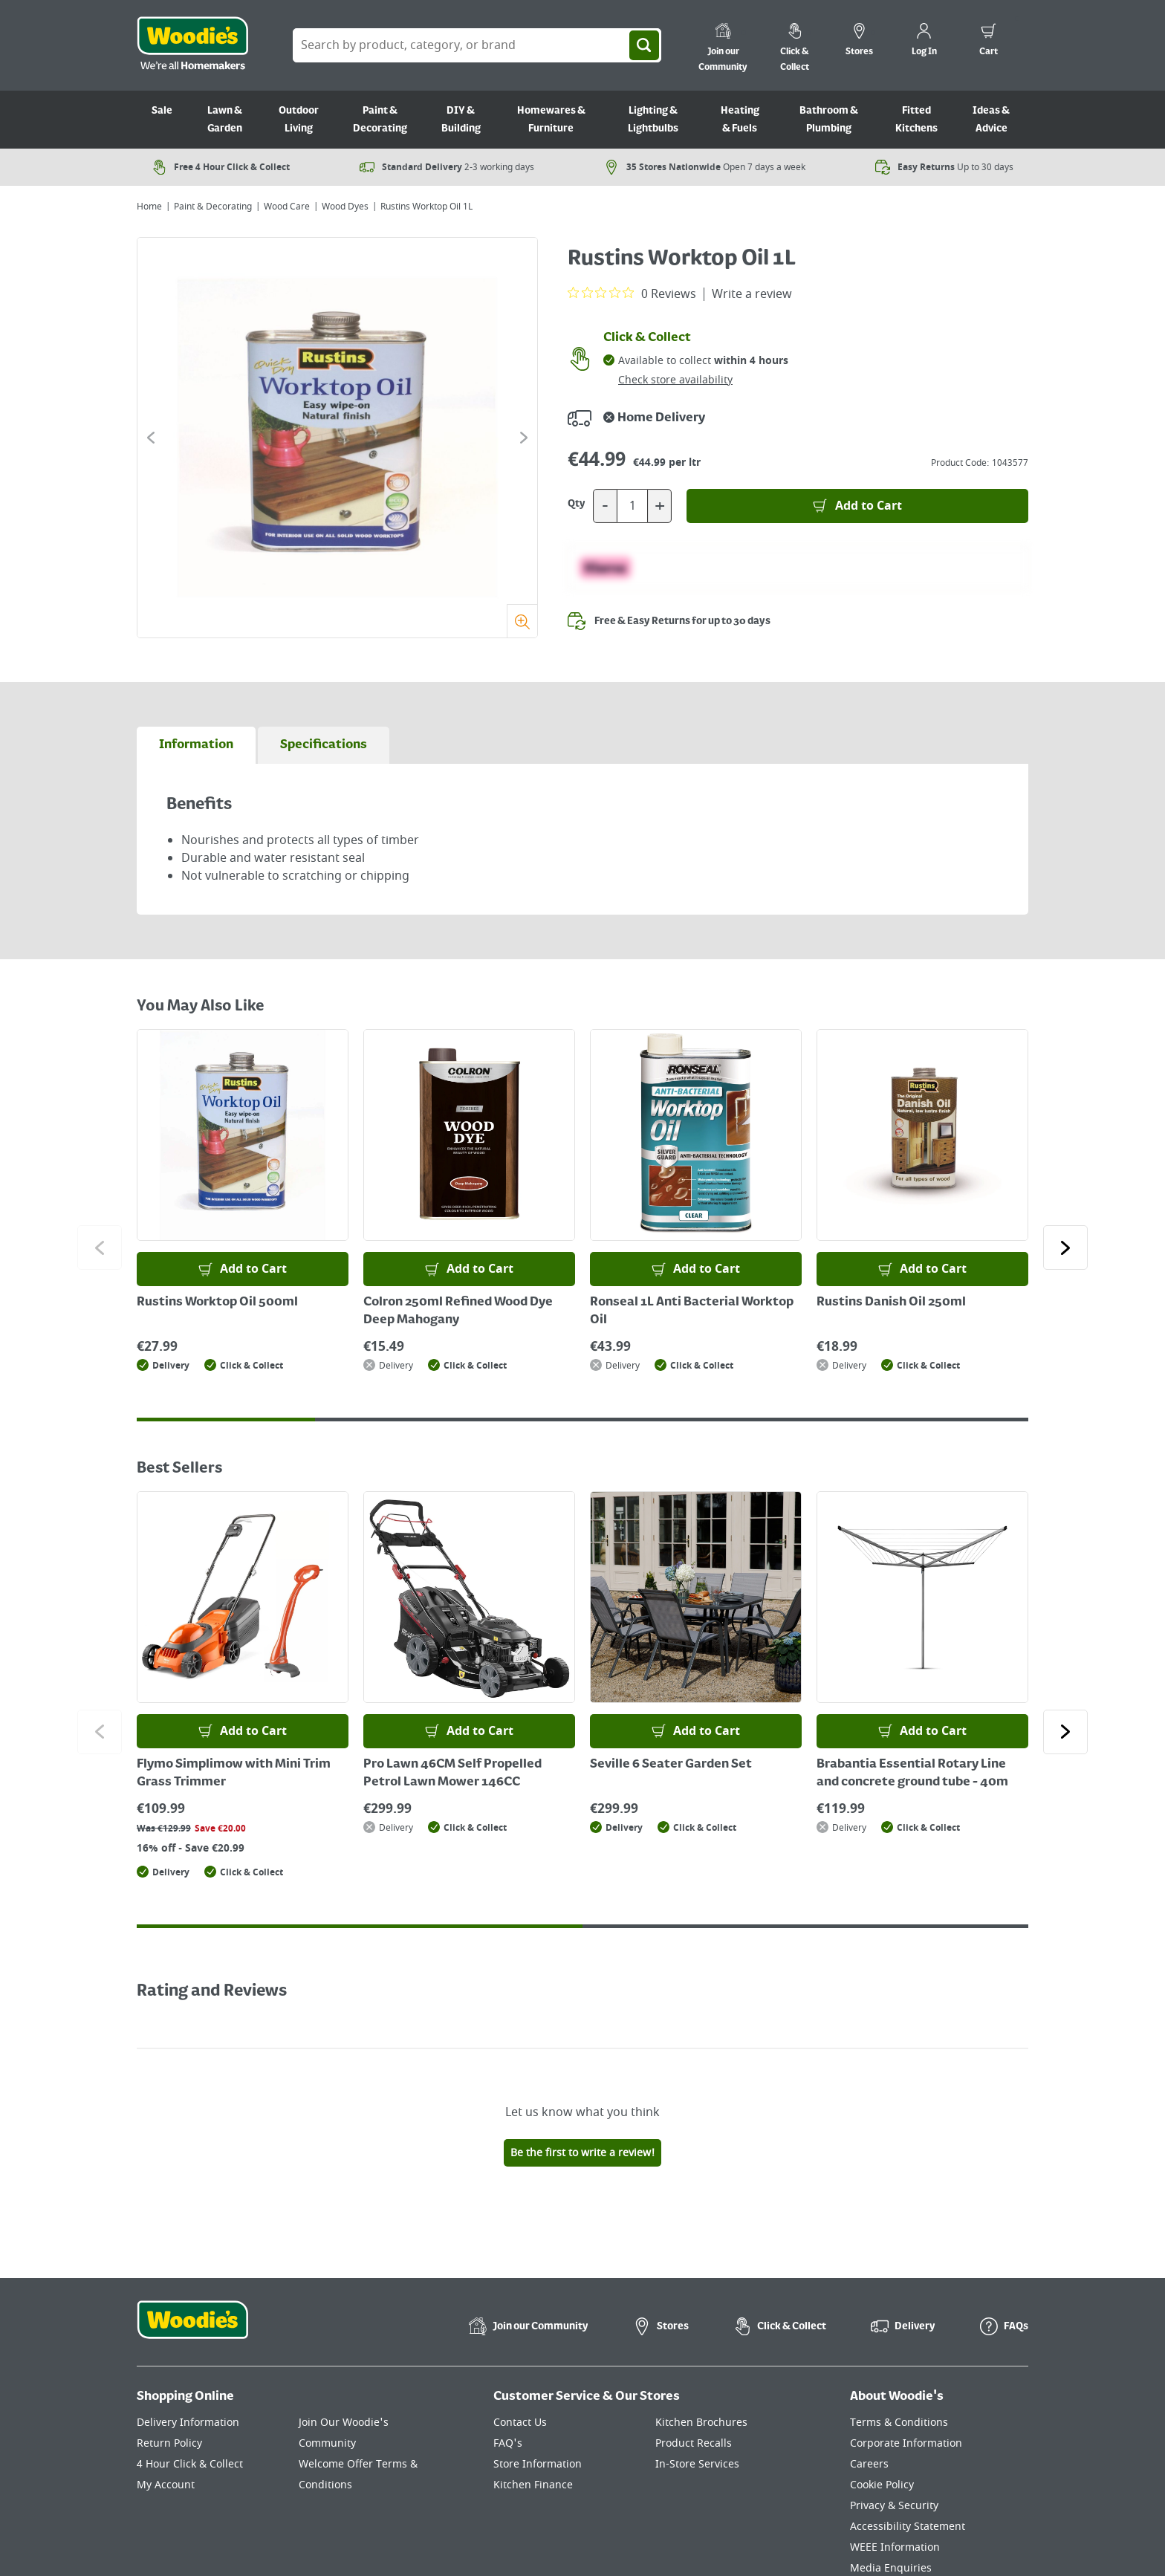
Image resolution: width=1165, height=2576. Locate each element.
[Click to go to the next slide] (523, 438)
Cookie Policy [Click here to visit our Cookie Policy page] (882, 2485)
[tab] (196, 745)
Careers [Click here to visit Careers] (869, 2464)
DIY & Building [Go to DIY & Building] (461, 119)
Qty (576, 504)
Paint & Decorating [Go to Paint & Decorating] (380, 119)
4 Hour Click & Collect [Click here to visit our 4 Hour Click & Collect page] (190, 2464)
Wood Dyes (345, 206)
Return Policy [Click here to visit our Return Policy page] (169, 2443)
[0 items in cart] (988, 42)
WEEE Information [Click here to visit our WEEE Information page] (895, 2547)
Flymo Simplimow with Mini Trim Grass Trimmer (234, 1773)
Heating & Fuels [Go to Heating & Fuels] (740, 119)
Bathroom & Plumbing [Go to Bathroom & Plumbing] (828, 119)
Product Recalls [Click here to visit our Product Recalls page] (693, 2443)
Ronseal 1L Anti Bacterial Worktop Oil (692, 1311)
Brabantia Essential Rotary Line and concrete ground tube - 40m (912, 1773)
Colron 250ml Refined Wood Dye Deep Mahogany (458, 1311)
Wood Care (287, 206)
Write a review (752, 294)
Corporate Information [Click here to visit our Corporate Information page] (906, 2443)
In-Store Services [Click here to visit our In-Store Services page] (697, 2464)
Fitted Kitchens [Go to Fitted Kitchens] (916, 119)
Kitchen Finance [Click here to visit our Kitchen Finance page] (533, 2485)
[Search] (644, 45)
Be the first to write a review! (582, 2153)
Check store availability (675, 380)
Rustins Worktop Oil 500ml (217, 1302)
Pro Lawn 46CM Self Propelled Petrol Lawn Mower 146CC (452, 1773)
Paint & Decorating (213, 206)
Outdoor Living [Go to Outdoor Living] (299, 119)
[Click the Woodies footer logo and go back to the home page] (192, 2329)
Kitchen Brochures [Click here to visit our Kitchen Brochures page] (701, 2422)
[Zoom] (522, 620)
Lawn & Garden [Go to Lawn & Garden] (224, 119)
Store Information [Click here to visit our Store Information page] (537, 2464)
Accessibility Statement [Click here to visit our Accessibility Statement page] (907, 2526)
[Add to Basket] (857, 506)
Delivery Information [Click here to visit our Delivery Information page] (188, 2422)
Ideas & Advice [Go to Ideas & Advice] (991, 119)
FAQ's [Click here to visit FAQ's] (507, 2443)
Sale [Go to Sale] (162, 111)
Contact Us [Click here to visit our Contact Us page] (520, 2422)
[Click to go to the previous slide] (150, 438)
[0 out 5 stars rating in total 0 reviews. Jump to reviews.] (632, 293)
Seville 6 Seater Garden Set (671, 1764)
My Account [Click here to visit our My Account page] (166, 2485)
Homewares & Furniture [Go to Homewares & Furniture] (551, 119)
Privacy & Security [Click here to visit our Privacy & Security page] (894, 2506)
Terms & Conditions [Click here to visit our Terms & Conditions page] (899, 2422)
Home (149, 206)
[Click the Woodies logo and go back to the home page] (192, 45)
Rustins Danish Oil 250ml (891, 1302)
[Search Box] (477, 45)
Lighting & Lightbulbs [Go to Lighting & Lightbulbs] (653, 119)
